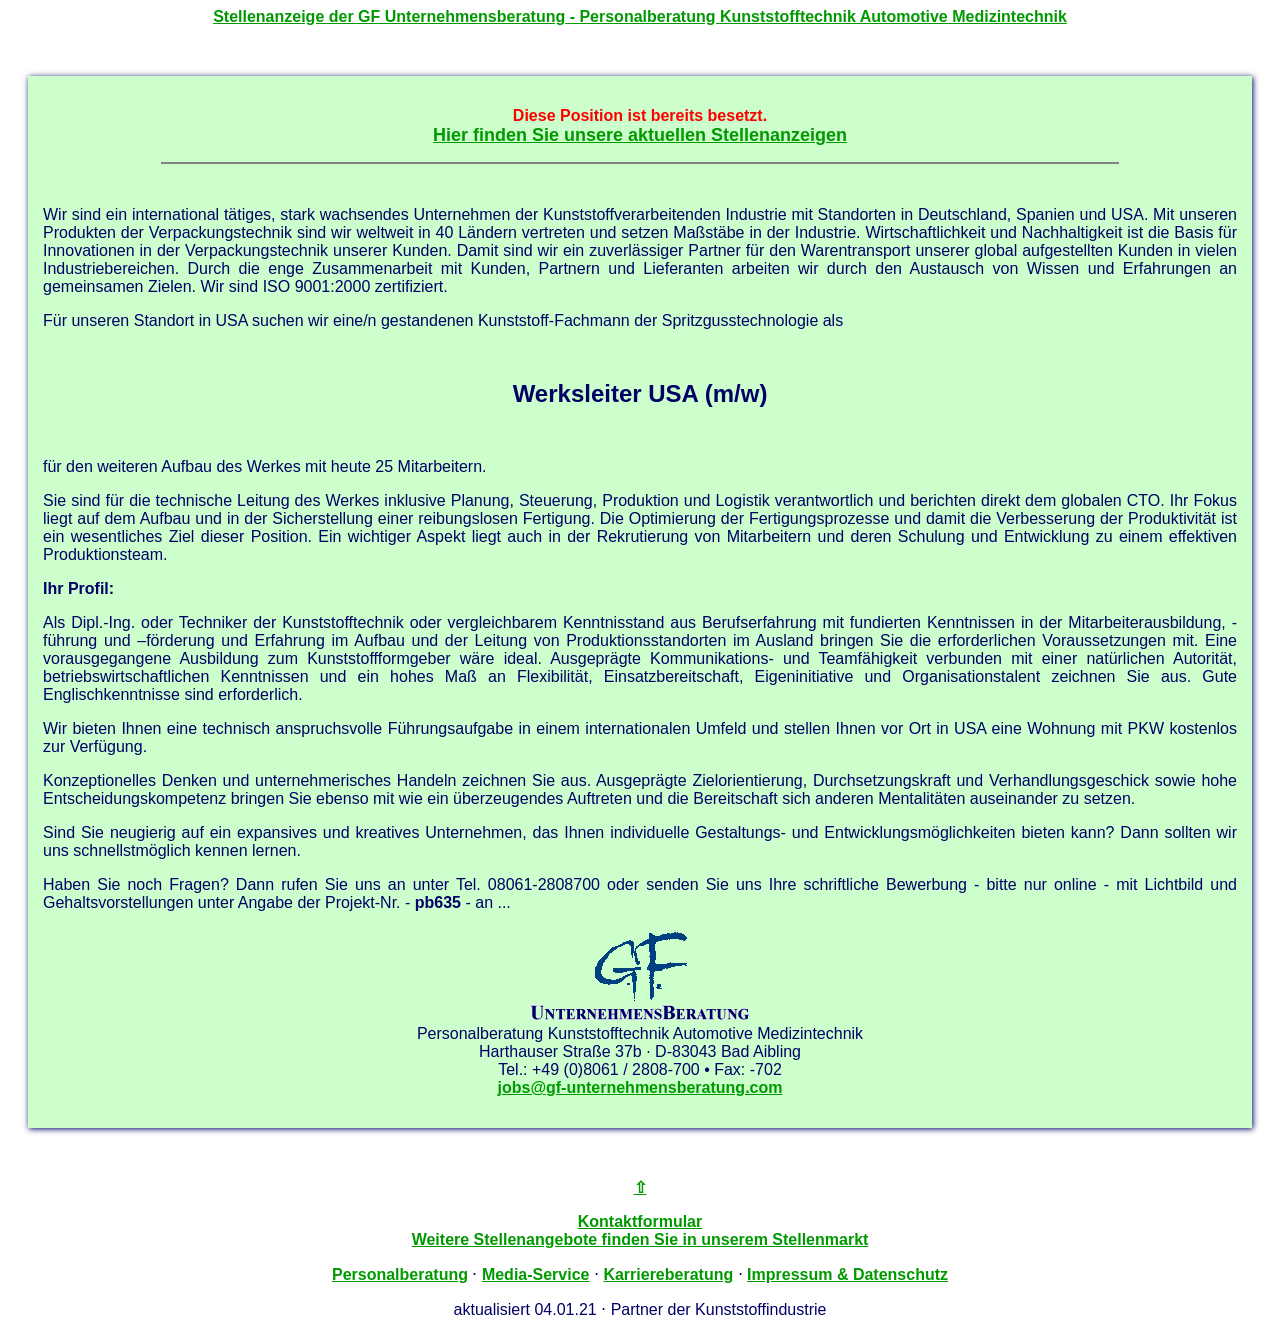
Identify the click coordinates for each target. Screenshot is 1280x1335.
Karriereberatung (668, 1274)
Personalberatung (400, 1274)
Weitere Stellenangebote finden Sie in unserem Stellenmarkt (640, 1239)
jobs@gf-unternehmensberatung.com (640, 1087)
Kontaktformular (640, 1221)
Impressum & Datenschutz (847, 1274)
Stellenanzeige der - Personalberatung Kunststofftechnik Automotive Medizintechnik (640, 16)
